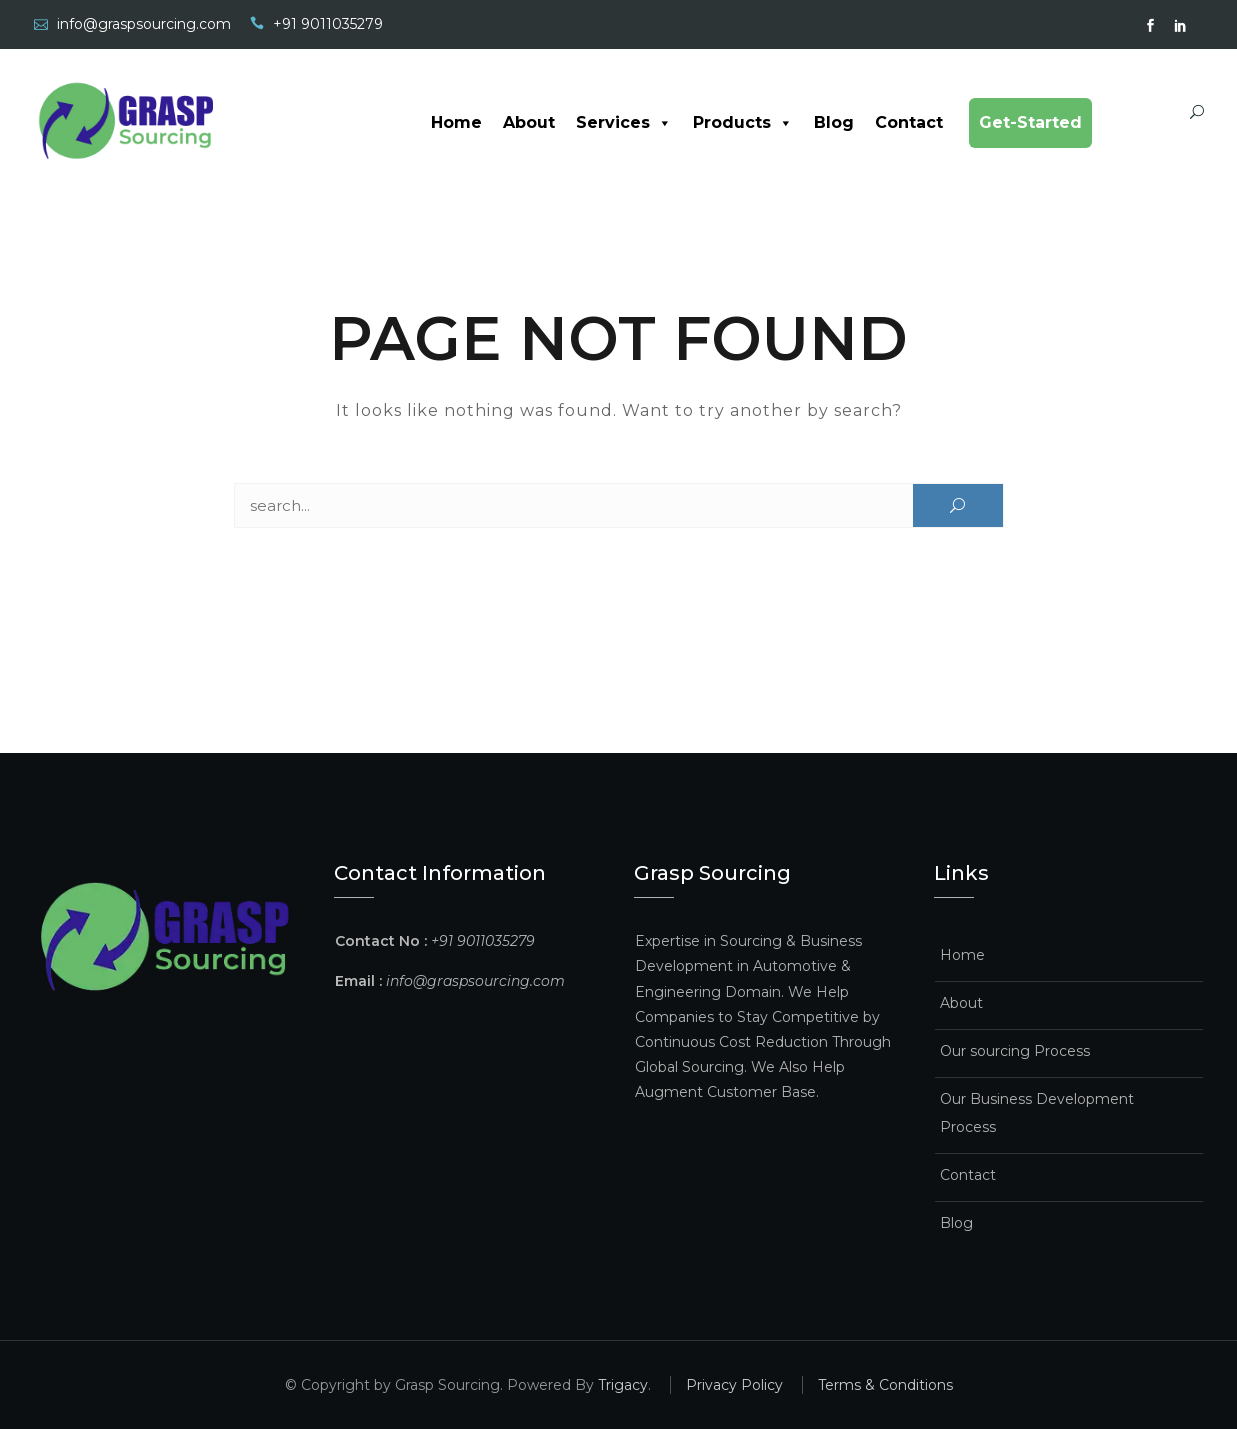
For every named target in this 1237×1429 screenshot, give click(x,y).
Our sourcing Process (1015, 1051)
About (529, 122)
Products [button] (743, 123)
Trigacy (623, 1385)
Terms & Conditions (885, 1385)
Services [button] (624, 123)
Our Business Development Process (1037, 1113)
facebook (1151, 26)
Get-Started (1030, 122)
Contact (909, 122)
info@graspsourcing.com (144, 24)
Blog (834, 122)
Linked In (1181, 26)
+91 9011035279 (328, 24)
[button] (661, 123)
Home (456, 122)
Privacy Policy (734, 1385)
